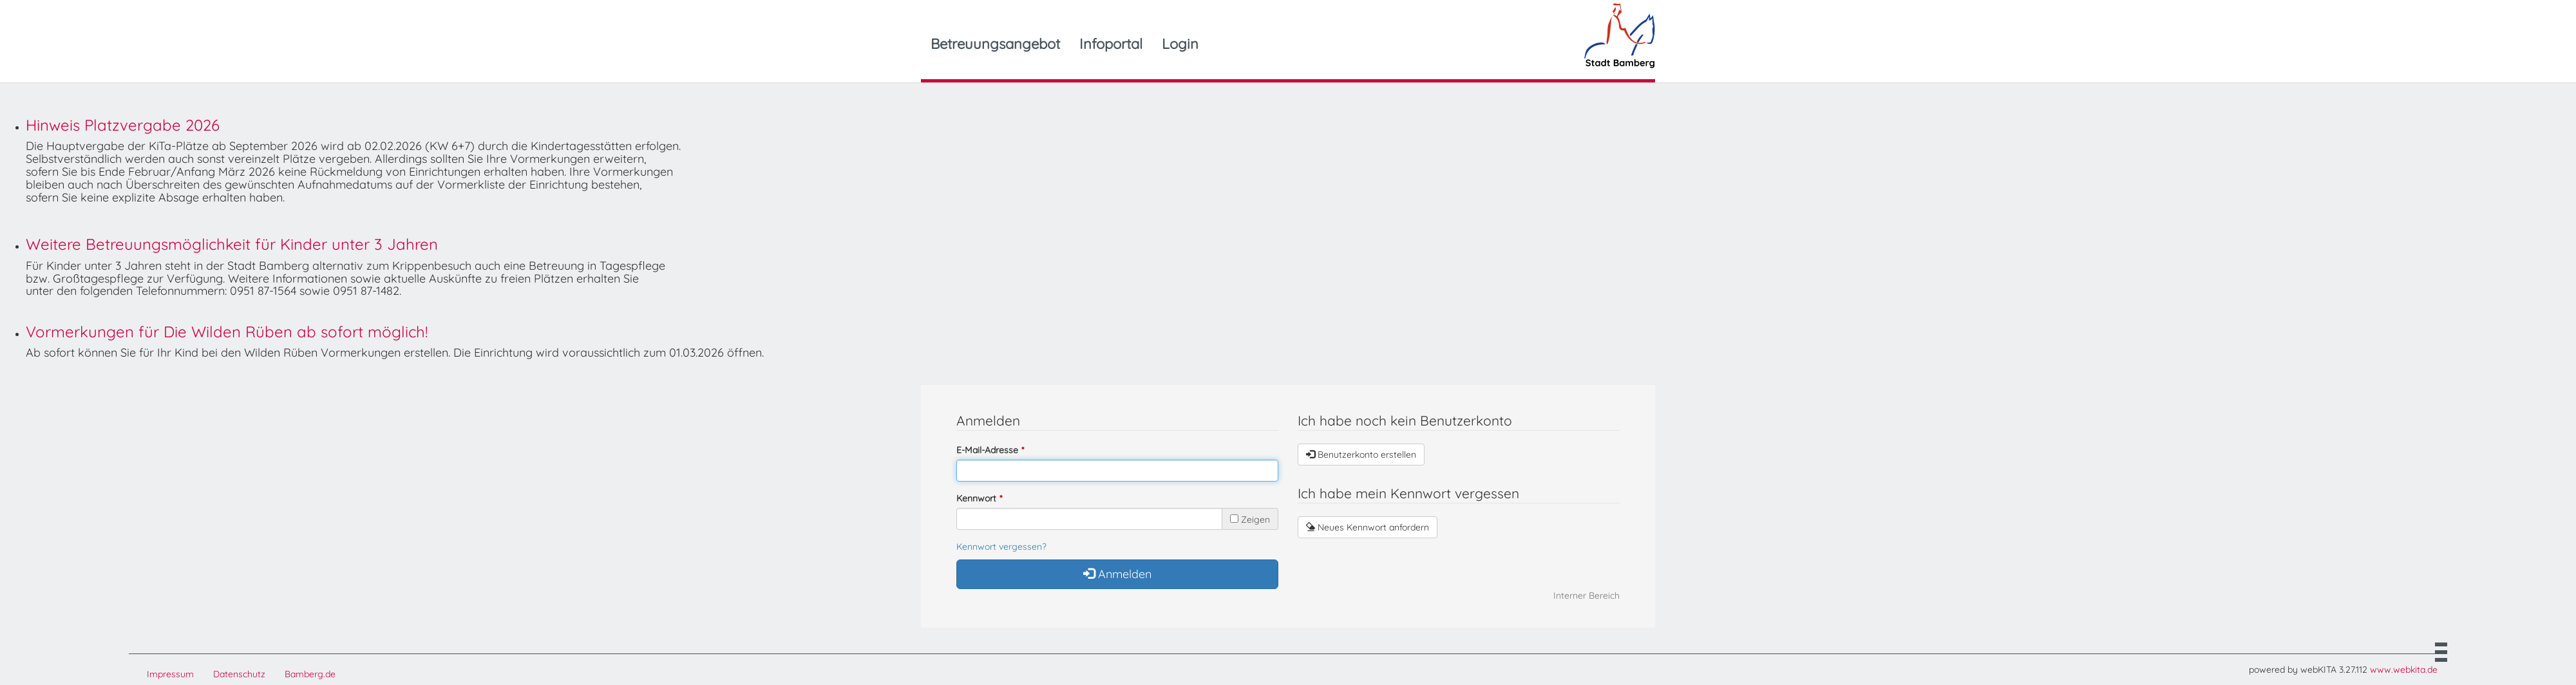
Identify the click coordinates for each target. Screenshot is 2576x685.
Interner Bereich (1586, 595)
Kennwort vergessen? (1001, 546)
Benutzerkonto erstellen (1361, 454)
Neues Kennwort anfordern (1367, 527)
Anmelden (1117, 574)
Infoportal (1110, 44)
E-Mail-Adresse (987, 450)
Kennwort (976, 498)
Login (1180, 44)
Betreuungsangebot (995, 44)
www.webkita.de (2404, 669)
